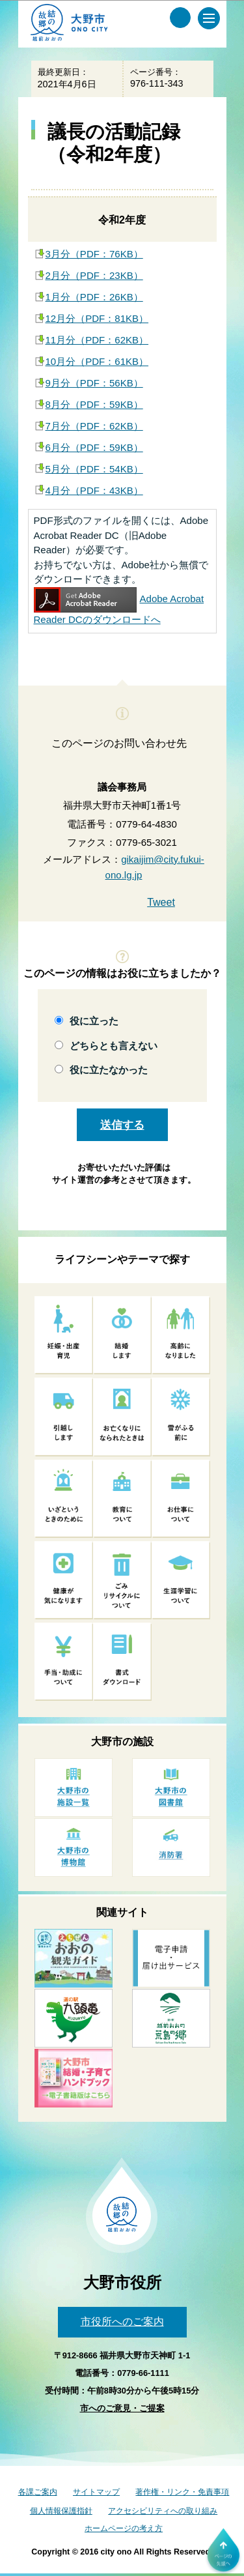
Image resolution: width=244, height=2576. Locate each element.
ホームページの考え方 (124, 2528)
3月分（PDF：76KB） (94, 253)
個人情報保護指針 (61, 2510)
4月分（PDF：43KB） (94, 490)
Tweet (161, 902)
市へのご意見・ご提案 (122, 2408)
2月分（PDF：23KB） (94, 275)
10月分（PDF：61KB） (97, 361)
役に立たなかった (109, 1069)
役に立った (94, 1020)
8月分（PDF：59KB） (94, 404)
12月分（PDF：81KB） (97, 318)
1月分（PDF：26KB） (94, 296)
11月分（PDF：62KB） (97, 339)
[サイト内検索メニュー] (180, 17)
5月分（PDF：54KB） (94, 468)
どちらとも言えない (113, 1045)
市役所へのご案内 (122, 2321)
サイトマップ (96, 2491)
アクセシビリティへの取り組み (162, 2510)
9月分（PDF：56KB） (94, 382)
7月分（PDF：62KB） (94, 425)
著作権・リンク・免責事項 (182, 2491)
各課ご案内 (37, 2491)
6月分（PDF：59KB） (94, 447)
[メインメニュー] (209, 18)
